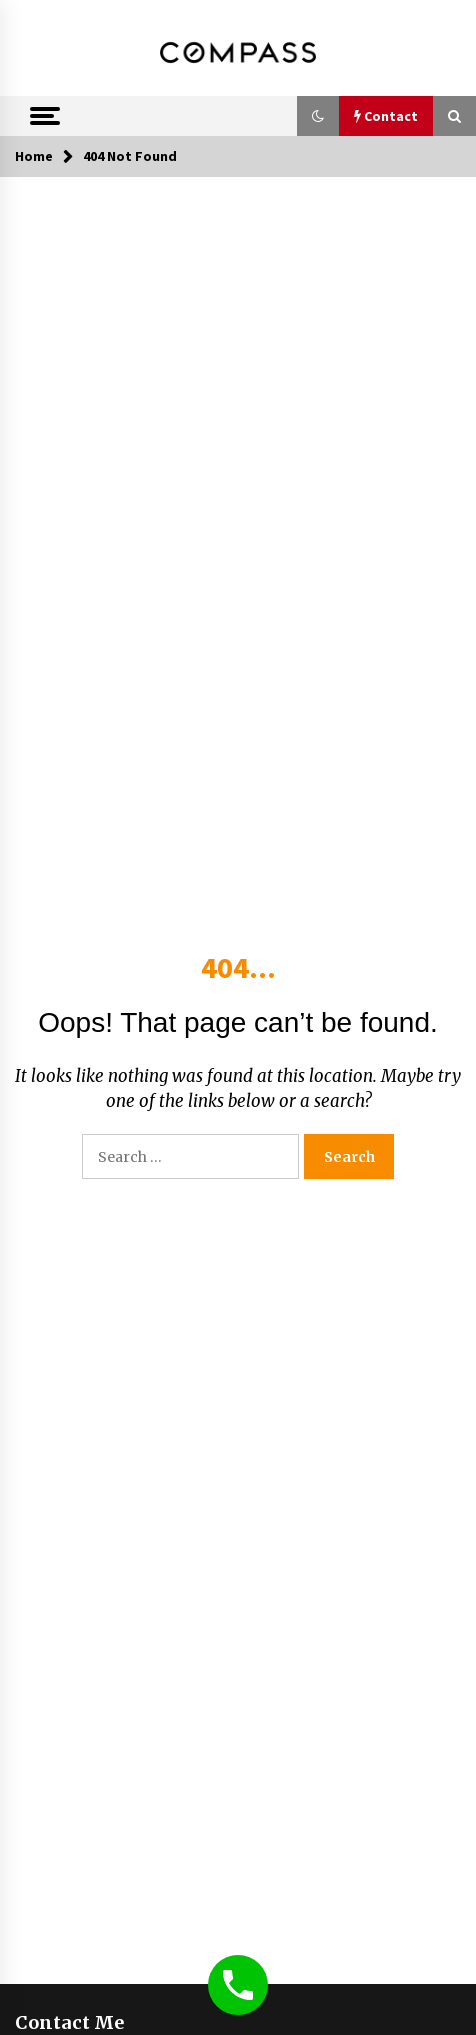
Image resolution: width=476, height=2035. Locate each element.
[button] (318, 116)
